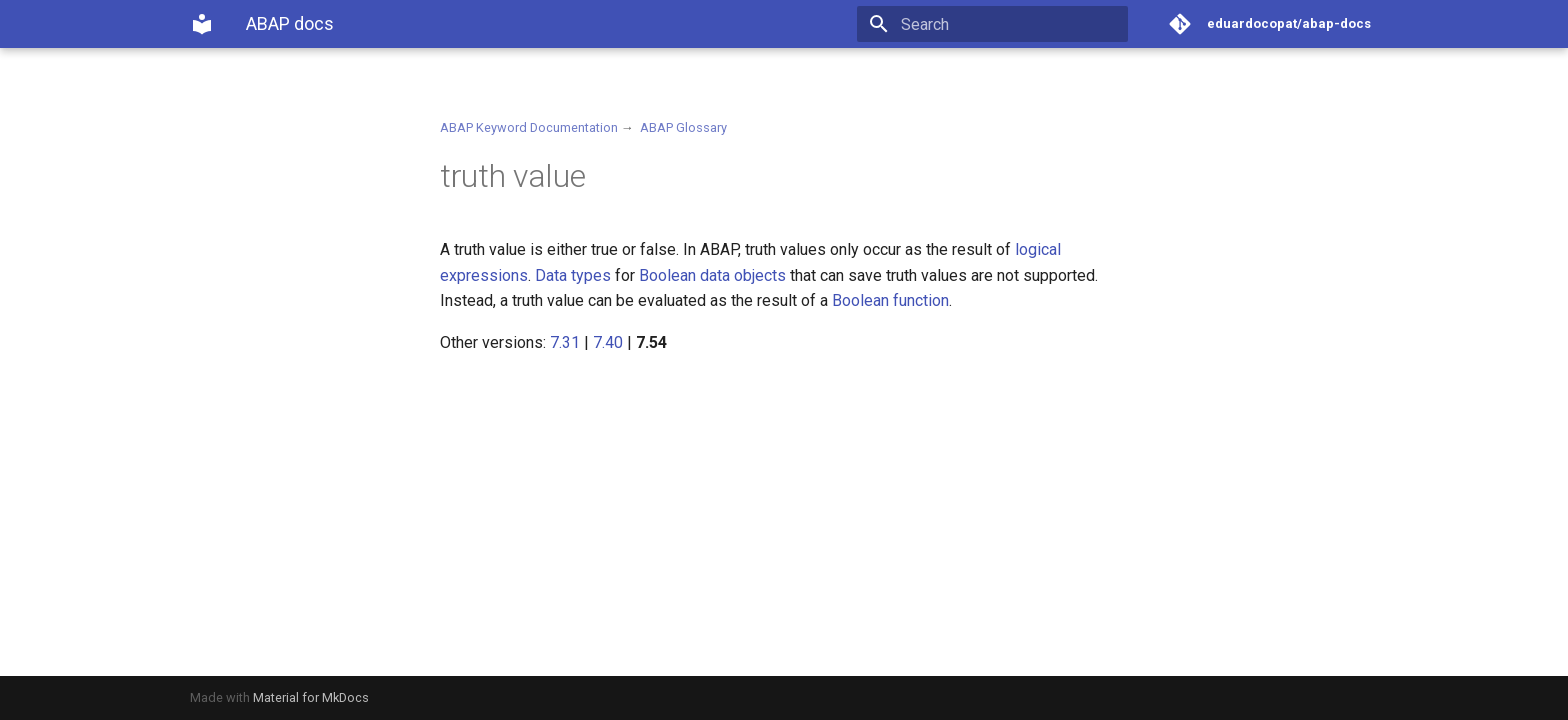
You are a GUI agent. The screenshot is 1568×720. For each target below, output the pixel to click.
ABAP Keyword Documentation (529, 127)
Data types (573, 275)
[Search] (1011, 24)
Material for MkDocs (311, 697)
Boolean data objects (712, 275)
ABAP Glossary (683, 127)
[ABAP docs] (202, 24)
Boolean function (890, 300)
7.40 (608, 342)
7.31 (565, 342)
